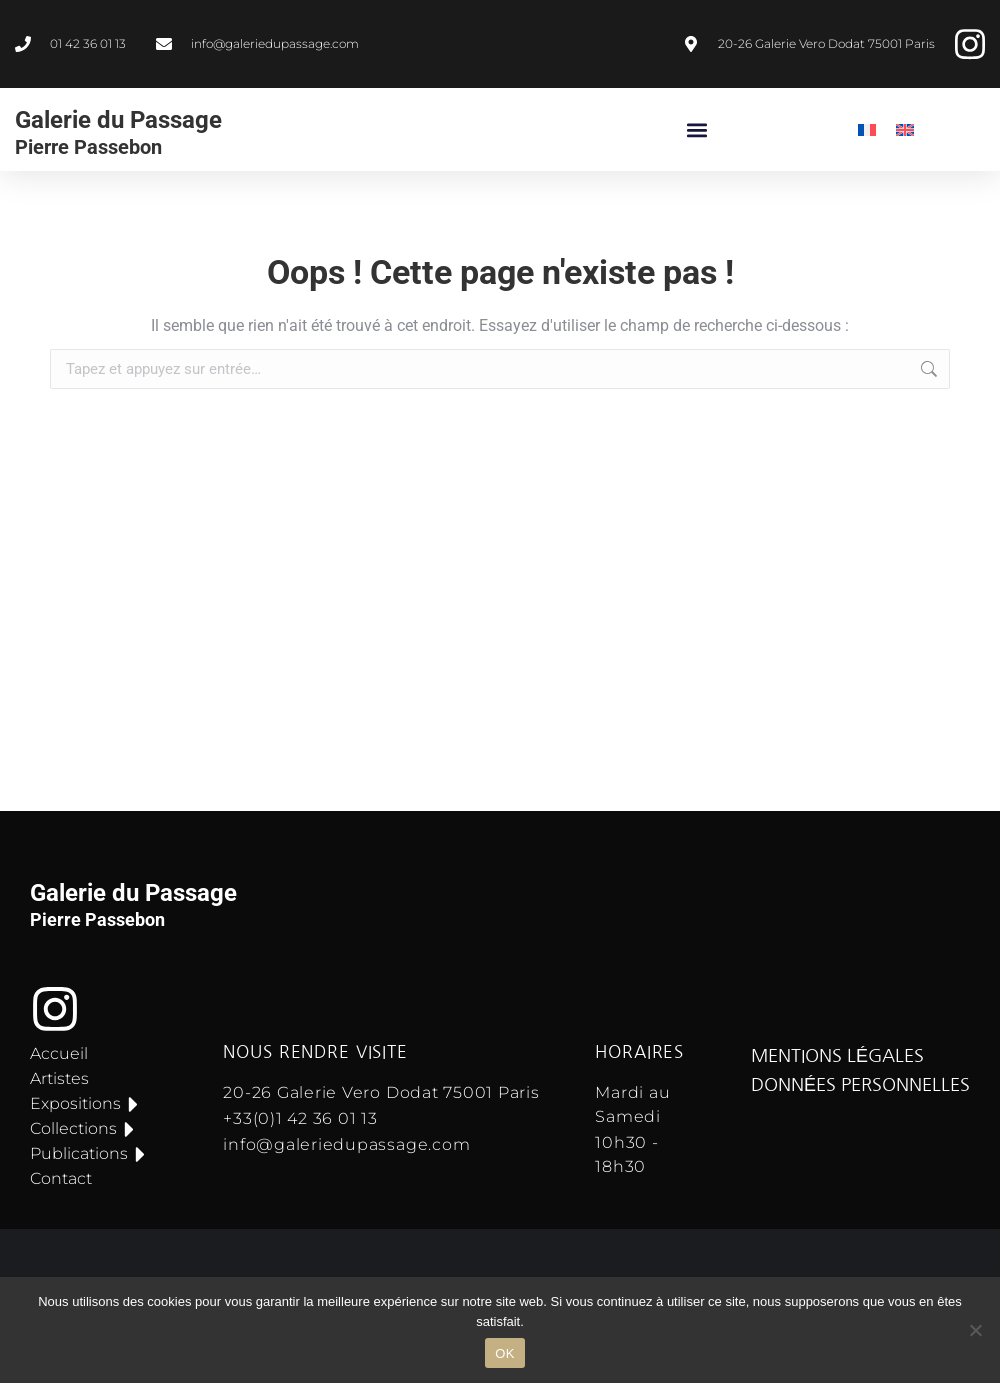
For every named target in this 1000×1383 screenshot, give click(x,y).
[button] (697, 129)
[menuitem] (867, 129)
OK (504, 1353)
